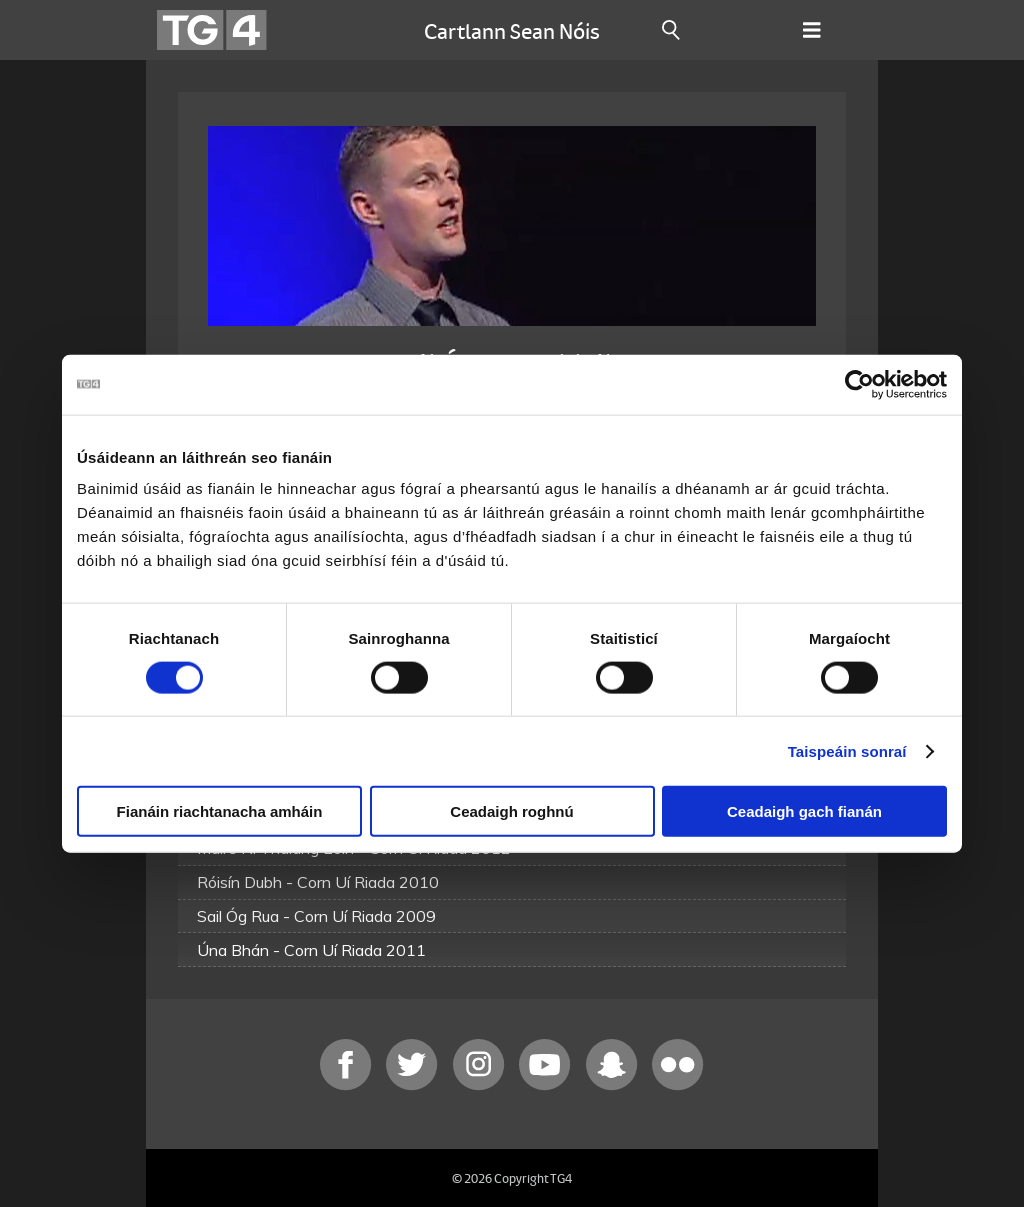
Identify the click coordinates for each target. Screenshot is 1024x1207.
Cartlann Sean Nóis (512, 30)
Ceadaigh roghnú (511, 811)
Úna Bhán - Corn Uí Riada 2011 (311, 950)
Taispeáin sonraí (847, 750)
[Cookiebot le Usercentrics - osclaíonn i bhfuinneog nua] (859, 384)
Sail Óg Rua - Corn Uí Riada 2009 (316, 916)
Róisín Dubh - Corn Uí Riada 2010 (318, 882)
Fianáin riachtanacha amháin (220, 811)
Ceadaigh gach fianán (804, 811)
